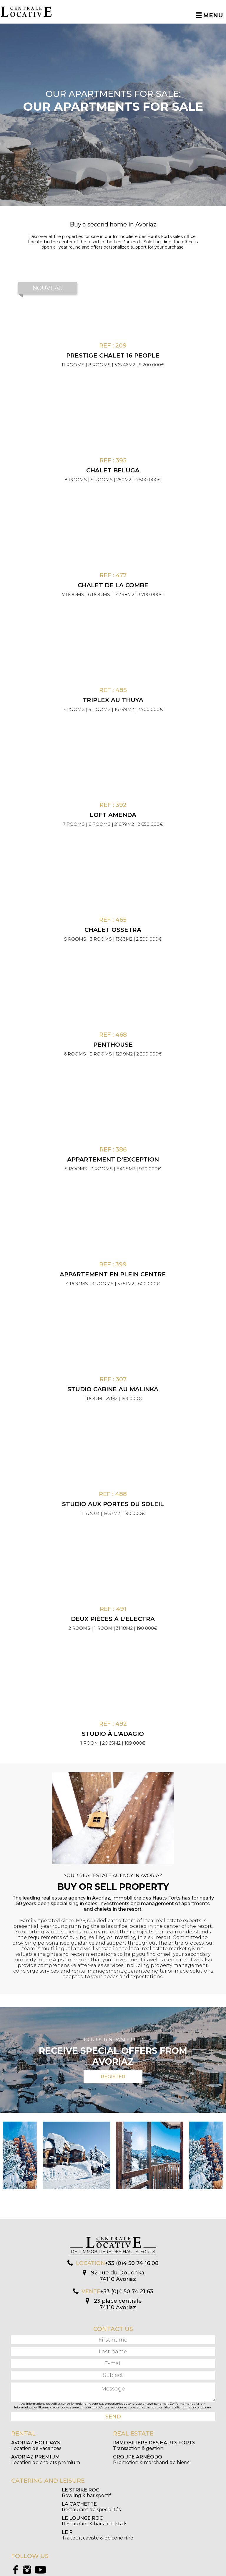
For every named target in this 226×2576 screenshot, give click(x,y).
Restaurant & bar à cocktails (44, 2506)
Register (113, 2076)
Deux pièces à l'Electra (113, 1618)
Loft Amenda (113, 814)
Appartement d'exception (113, 1159)
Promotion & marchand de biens (151, 2459)
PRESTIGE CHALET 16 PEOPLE (112, 355)
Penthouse (113, 1044)
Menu (209, 15)
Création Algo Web (167, 2571)
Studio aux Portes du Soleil (113, 1504)
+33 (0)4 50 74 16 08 (132, 2263)
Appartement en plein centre (113, 1274)
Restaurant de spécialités (142, 2492)
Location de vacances (36, 2445)
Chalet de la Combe (113, 585)
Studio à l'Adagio (113, 1733)
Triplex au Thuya (113, 700)
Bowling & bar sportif (35, 2492)
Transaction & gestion (154, 2445)
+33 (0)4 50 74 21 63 (126, 2291)
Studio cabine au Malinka (112, 1389)
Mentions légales (137, 2571)
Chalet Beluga (112, 470)
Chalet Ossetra (112, 929)
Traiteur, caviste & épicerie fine (149, 2506)
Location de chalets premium (45, 2459)
